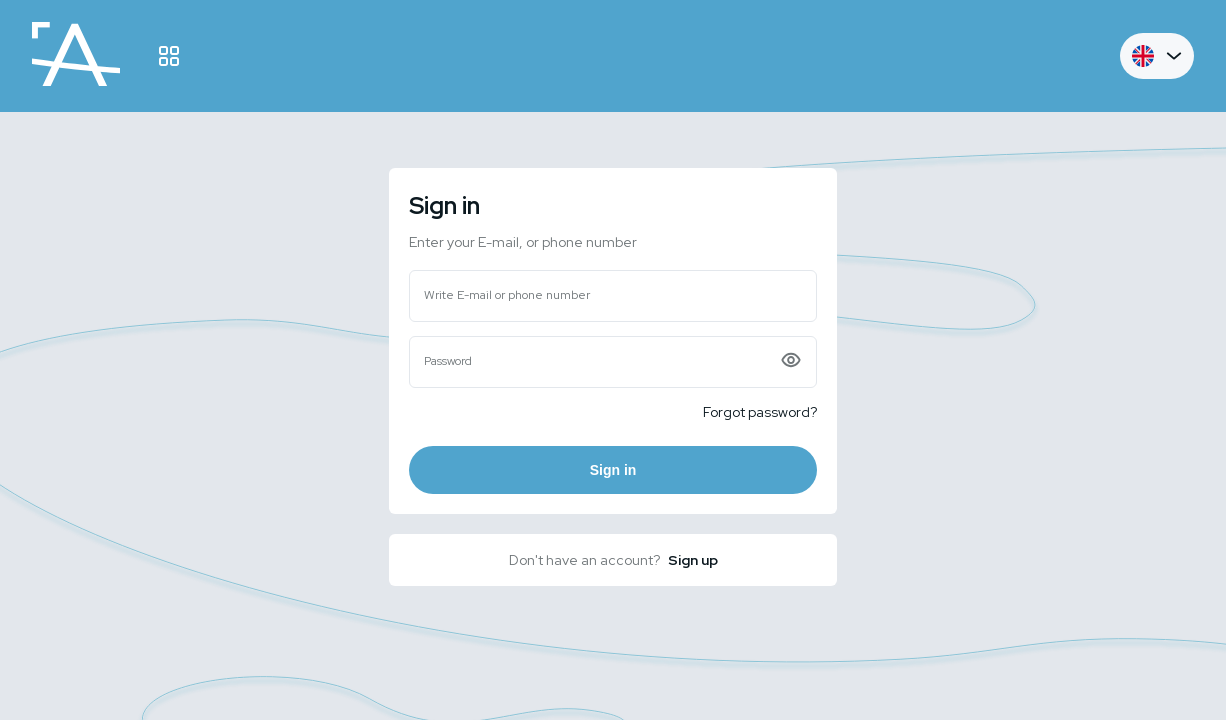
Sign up (693, 560)
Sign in (613, 470)
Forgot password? (760, 412)
